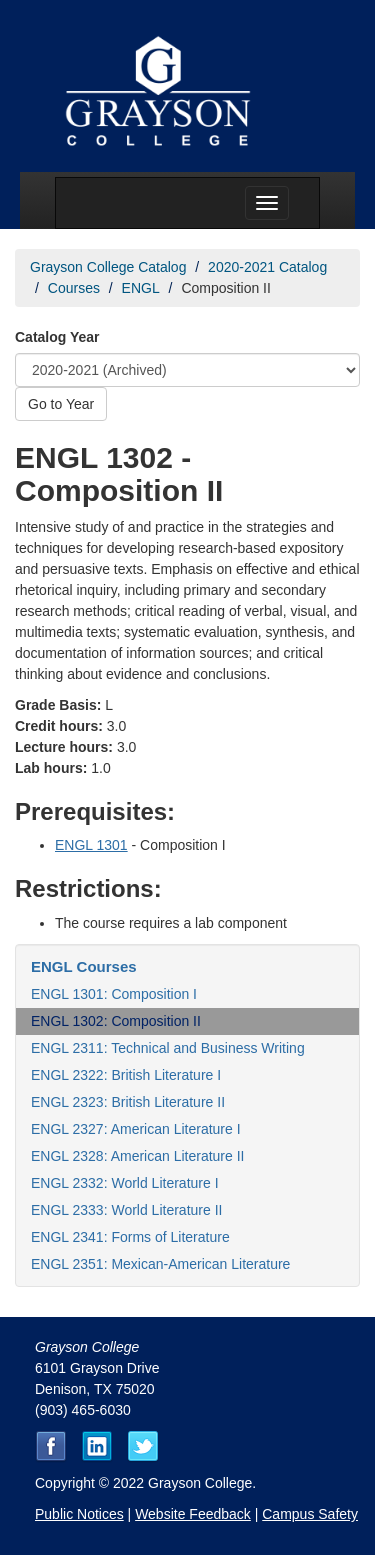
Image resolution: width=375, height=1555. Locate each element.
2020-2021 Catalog (267, 267)
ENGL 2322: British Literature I (126, 1075)
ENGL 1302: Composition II (116, 1021)
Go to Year (61, 404)
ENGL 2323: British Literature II (128, 1102)
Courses (74, 288)
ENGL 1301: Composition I (114, 994)
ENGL (141, 288)
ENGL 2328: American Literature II (137, 1156)
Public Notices (79, 1514)
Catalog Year (57, 337)
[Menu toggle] (267, 203)
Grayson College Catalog (108, 267)
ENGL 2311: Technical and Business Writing (168, 1048)
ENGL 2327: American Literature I (136, 1129)
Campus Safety (310, 1514)
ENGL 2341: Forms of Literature (130, 1237)
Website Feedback (193, 1514)
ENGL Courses (84, 966)
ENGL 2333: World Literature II (126, 1210)
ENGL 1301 (91, 845)
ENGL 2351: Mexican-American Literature (160, 1264)
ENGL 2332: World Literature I (125, 1183)
